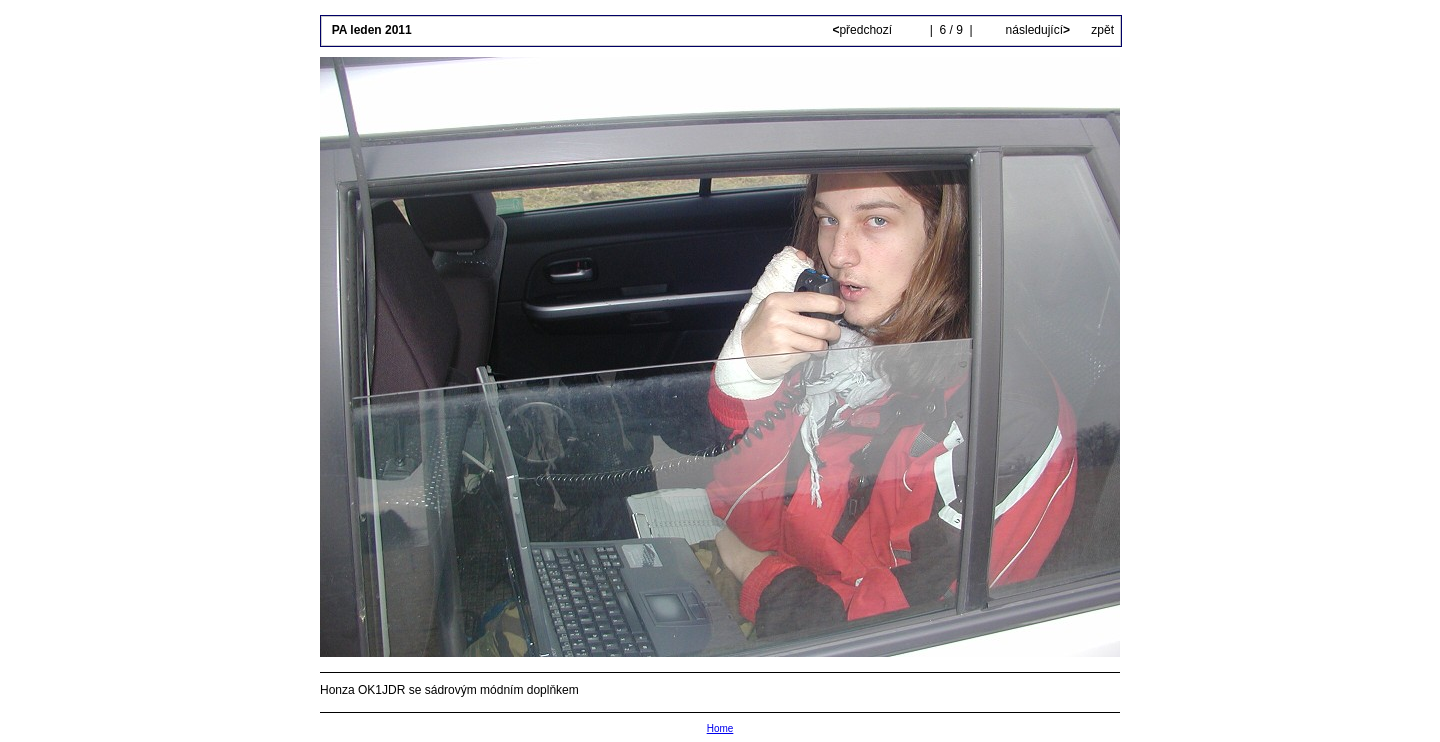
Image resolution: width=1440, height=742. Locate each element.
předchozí (863, 30)
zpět (1102, 30)
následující (1036, 30)
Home (720, 728)
